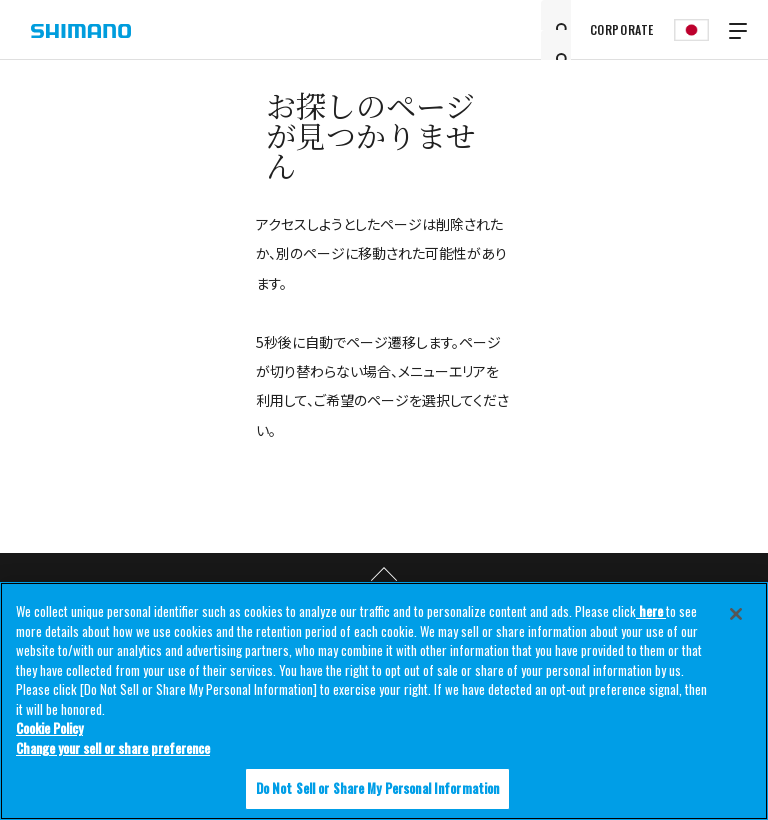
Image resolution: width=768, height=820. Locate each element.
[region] (384, 701)
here (651, 611)
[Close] (736, 614)
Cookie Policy (49, 728)
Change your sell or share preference (113, 748)
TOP (384, 575)
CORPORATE (622, 29)
